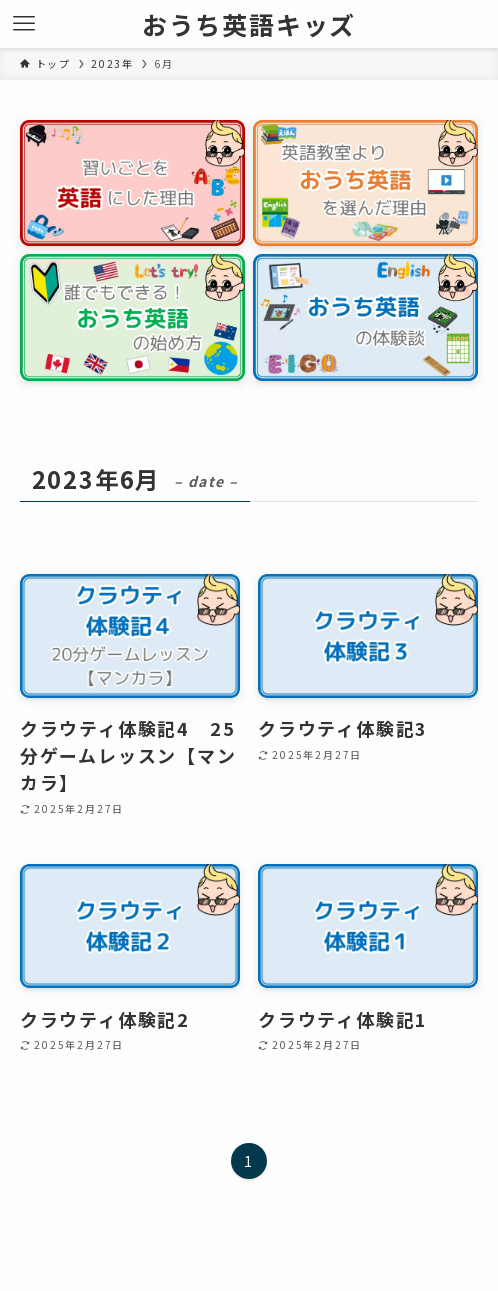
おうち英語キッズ (249, 24)
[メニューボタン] (24, 24)
